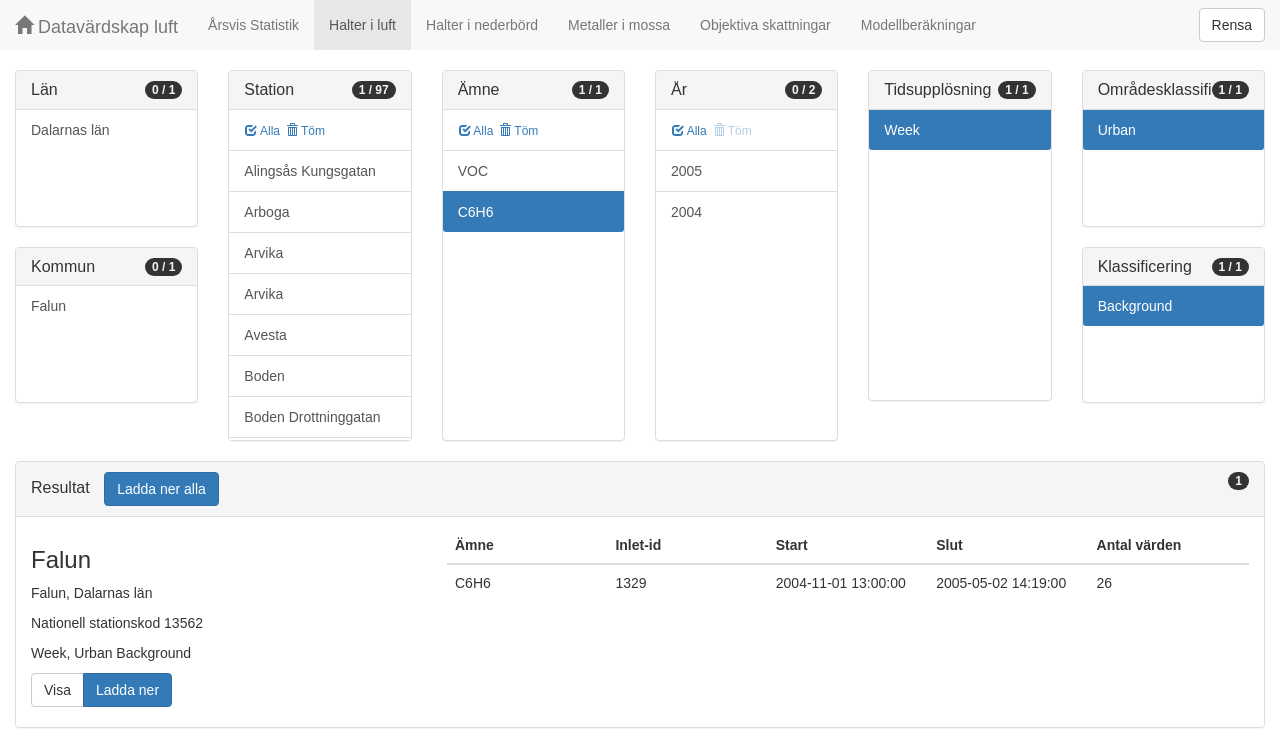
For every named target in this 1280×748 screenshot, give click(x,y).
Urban (1117, 130)
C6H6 (476, 212)
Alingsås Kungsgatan (310, 171)
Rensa (1232, 25)
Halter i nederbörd (482, 25)
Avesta (265, 335)
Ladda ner (127, 690)
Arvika (263, 253)
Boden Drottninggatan (312, 417)
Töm (305, 131)
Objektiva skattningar (765, 25)
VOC (473, 171)
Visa (57, 690)
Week (902, 130)
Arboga (266, 212)
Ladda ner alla (161, 489)
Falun (48, 306)
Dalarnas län (70, 130)
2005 (686, 171)
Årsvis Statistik (253, 25)
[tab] (640, 489)
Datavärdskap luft (96, 26)
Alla (262, 131)
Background (1135, 306)
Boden (264, 376)
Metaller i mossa (619, 25)
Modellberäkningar (918, 25)
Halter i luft (362, 25)
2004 (686, 212)
